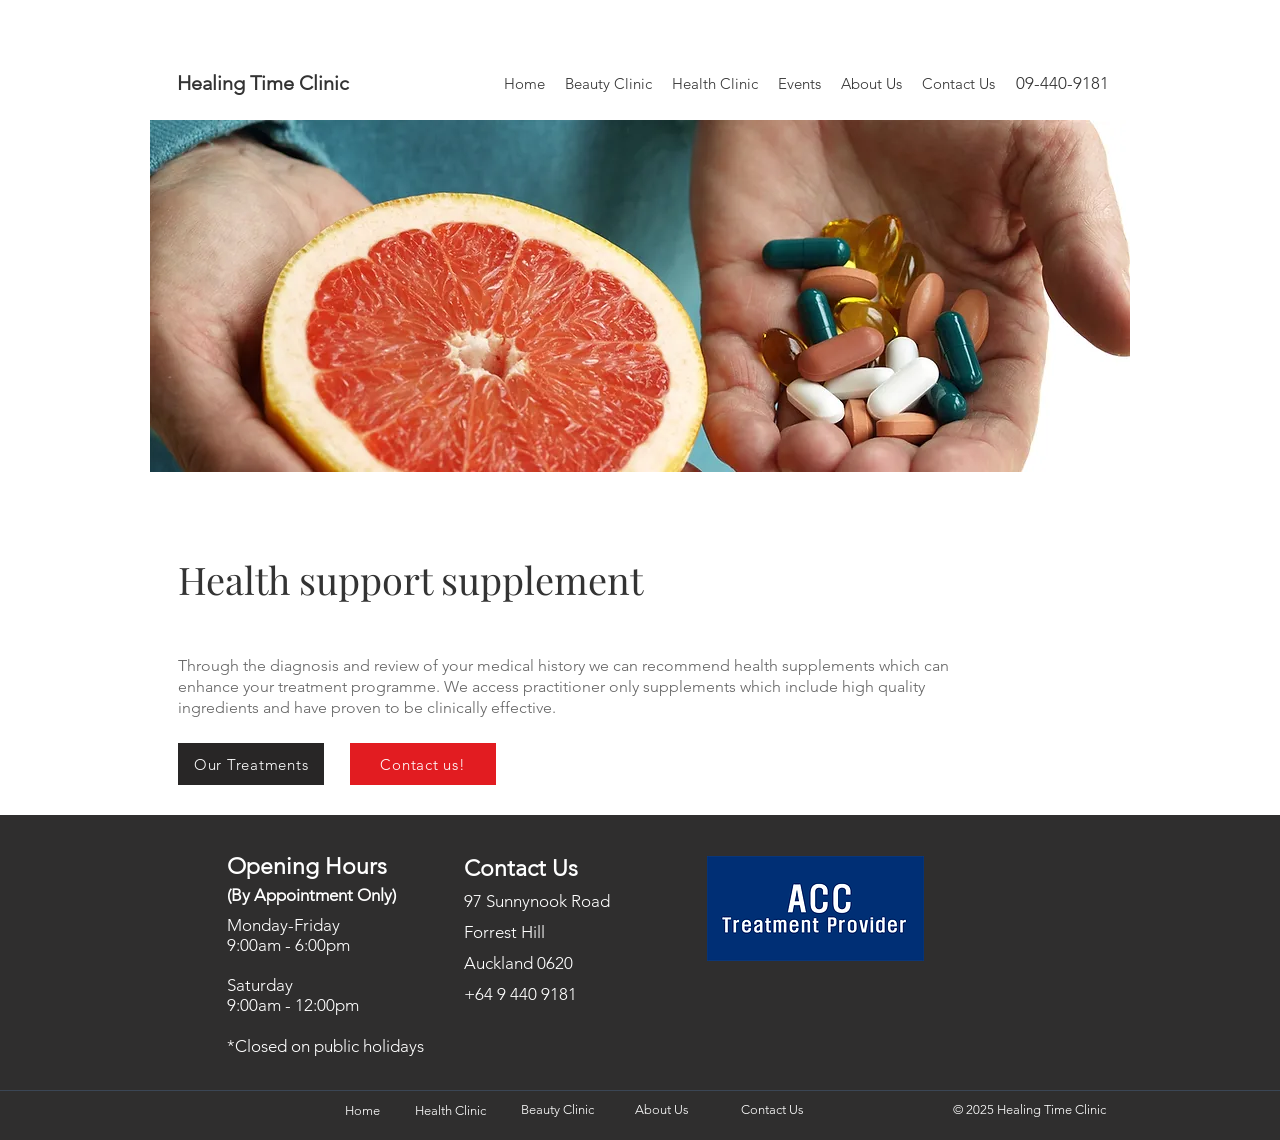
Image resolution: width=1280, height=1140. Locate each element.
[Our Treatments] (251, 764)
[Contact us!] (423, 764)
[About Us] (661, 1110)
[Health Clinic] (450, 1111)
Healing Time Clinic (263, 83)
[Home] (362, 1111)
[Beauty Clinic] (557, 1110)
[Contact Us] (772, 1110)
